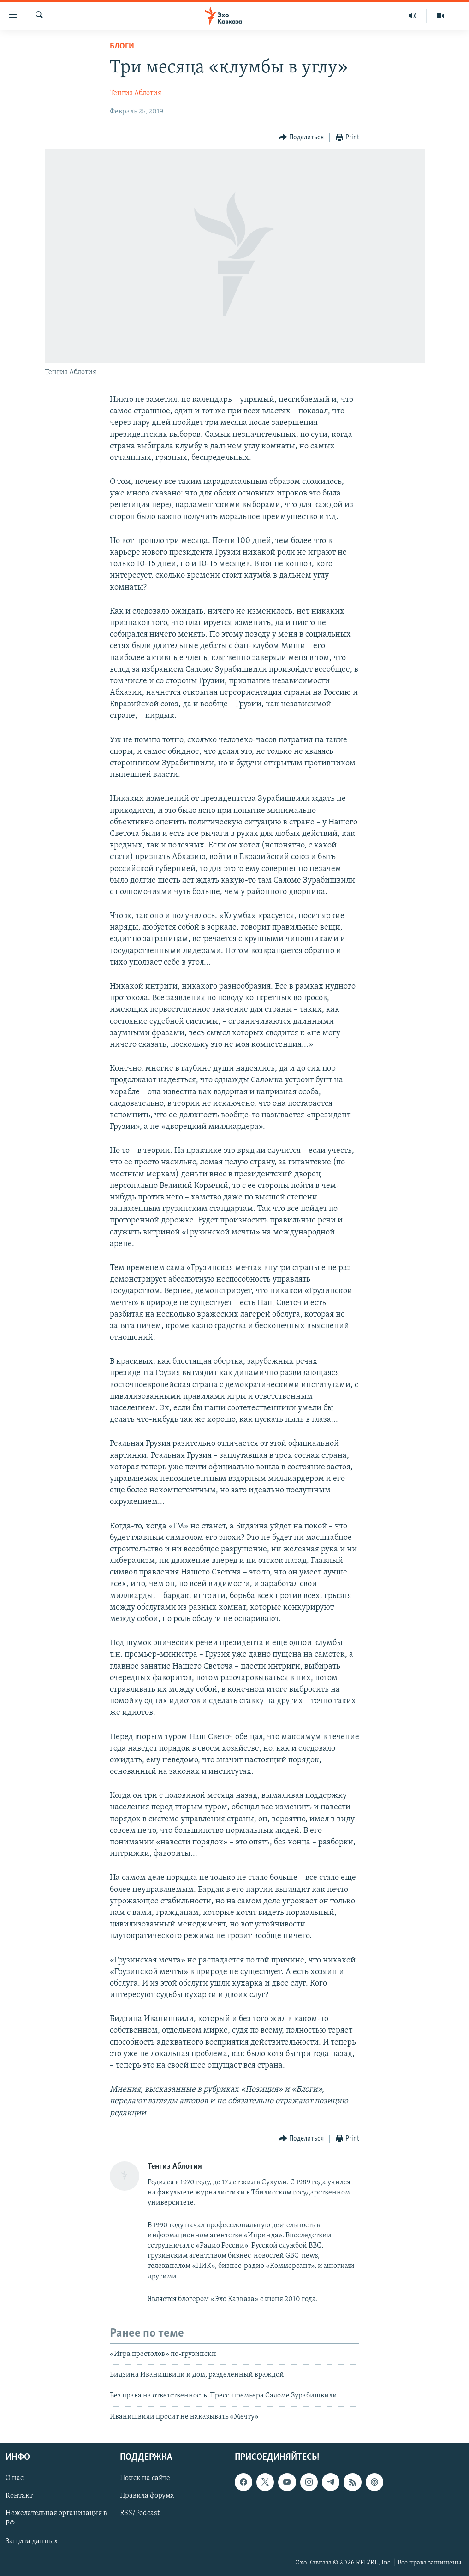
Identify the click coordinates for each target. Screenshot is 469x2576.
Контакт (19, 2495)
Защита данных (32, 2541)
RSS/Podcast (140, 2513)
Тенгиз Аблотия (135, 93)
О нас (15, 2478)
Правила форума (147, 2495)
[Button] (301, 137)
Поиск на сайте (145, 2478)
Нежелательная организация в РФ (56, 2519)
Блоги (122, 46)
